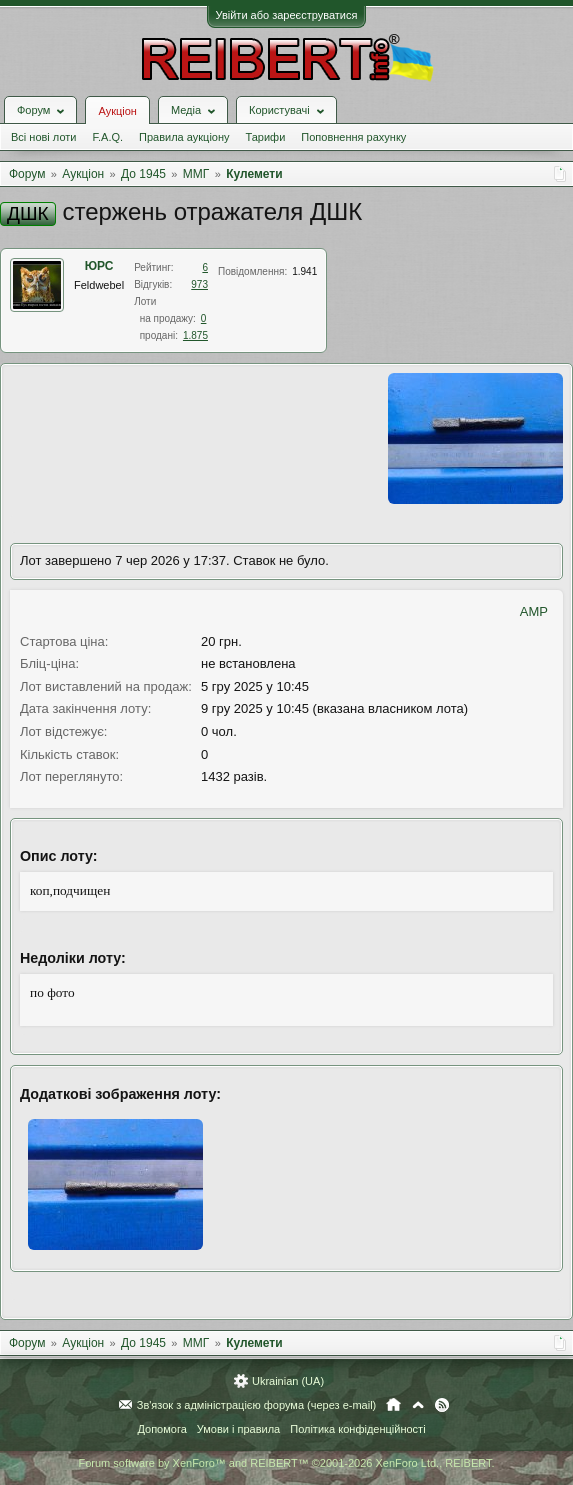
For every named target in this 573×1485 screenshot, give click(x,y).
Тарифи (266, 137)
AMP (534, 611)
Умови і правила (238, 1429)
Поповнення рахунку (353, 137)
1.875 (195, 335)
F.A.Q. (107, 137)
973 (199, 284)
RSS (442, 1405)
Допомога (161, 1429)
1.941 (304, 271)
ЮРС (99, 266)
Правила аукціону (184, 137)
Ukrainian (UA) (288, 1381)
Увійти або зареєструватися (287, 15)
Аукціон (117, 111)
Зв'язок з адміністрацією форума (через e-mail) (257, 1405)
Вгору (418, 1405)
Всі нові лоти (43, 137)
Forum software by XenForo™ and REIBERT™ (286, 1463)
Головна (393, 1405)
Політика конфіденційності (357, 1429)
